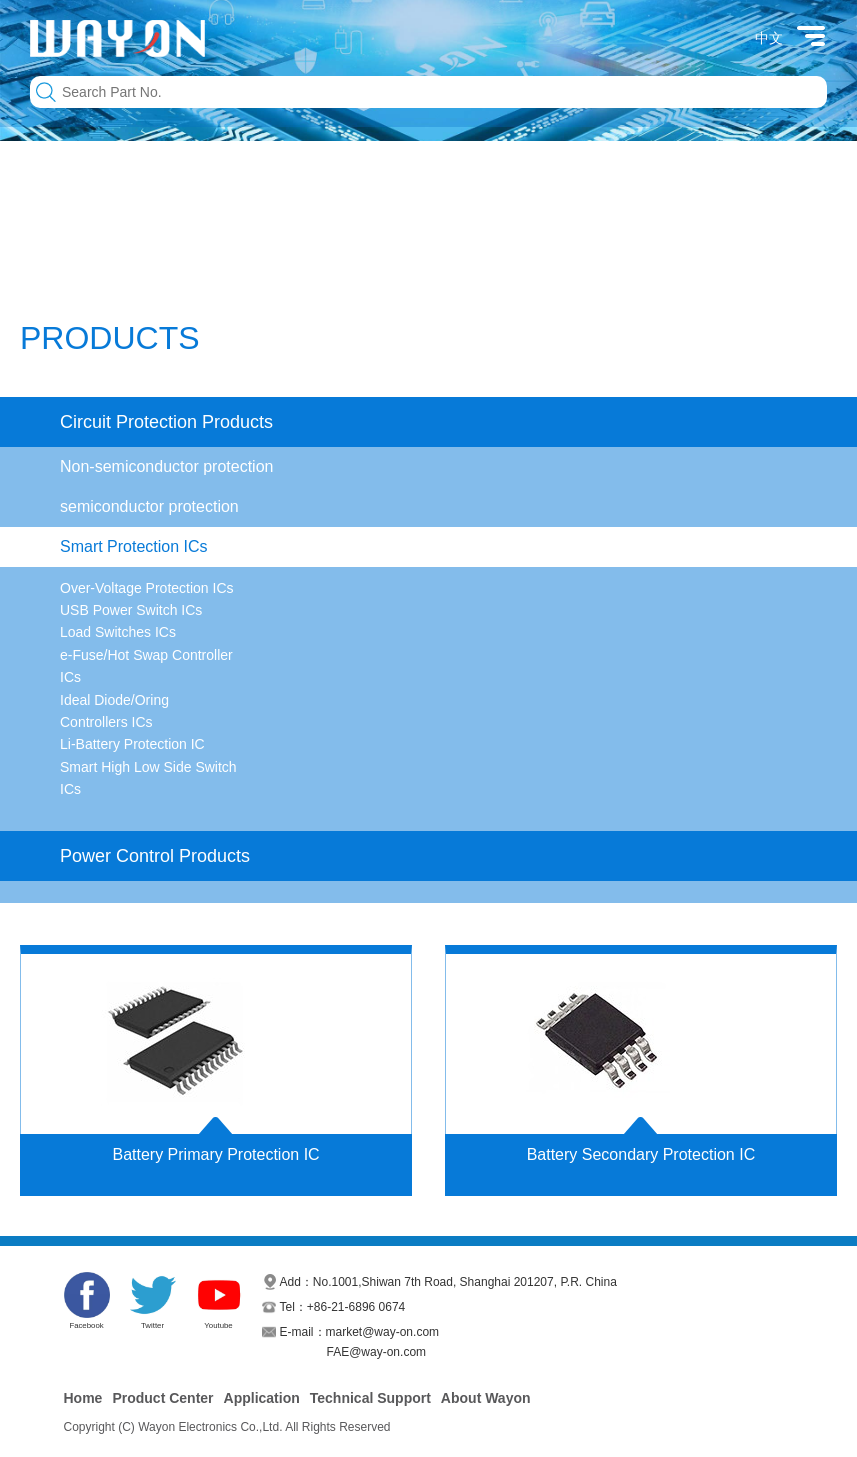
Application (262, 1398)
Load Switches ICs (118, 632)
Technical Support (370, 1398)
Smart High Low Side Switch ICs (148, 778)
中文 (769, 38)
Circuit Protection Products (166, 422)
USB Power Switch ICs (131, 610)
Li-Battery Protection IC (132, 744)
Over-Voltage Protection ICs (147, 588)
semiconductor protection (149, 506)
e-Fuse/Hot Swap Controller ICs (146, 666)
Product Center (162, 1398)
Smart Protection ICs (134, 546)
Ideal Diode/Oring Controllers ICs (114, 711)
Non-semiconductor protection (166, 466)
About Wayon (486, 1398)
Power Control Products (155, 856)
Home (83, 1398)
